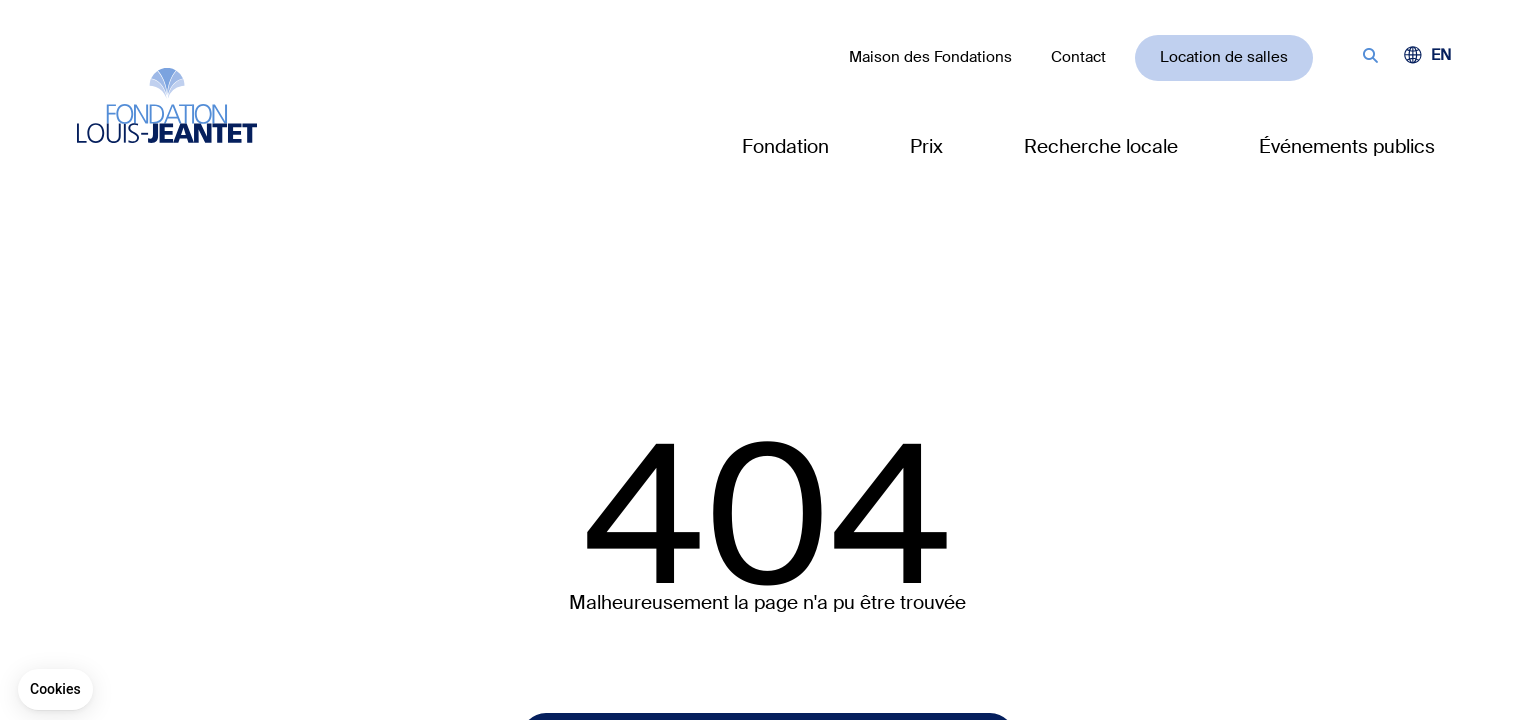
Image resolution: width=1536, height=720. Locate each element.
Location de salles (1224, 57)
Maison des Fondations (930, 57)
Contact (1078, 57)
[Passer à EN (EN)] (1441, 56)
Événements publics (1347, 146)
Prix (926, 146)
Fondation (785, 146)
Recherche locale (1101, 146)
